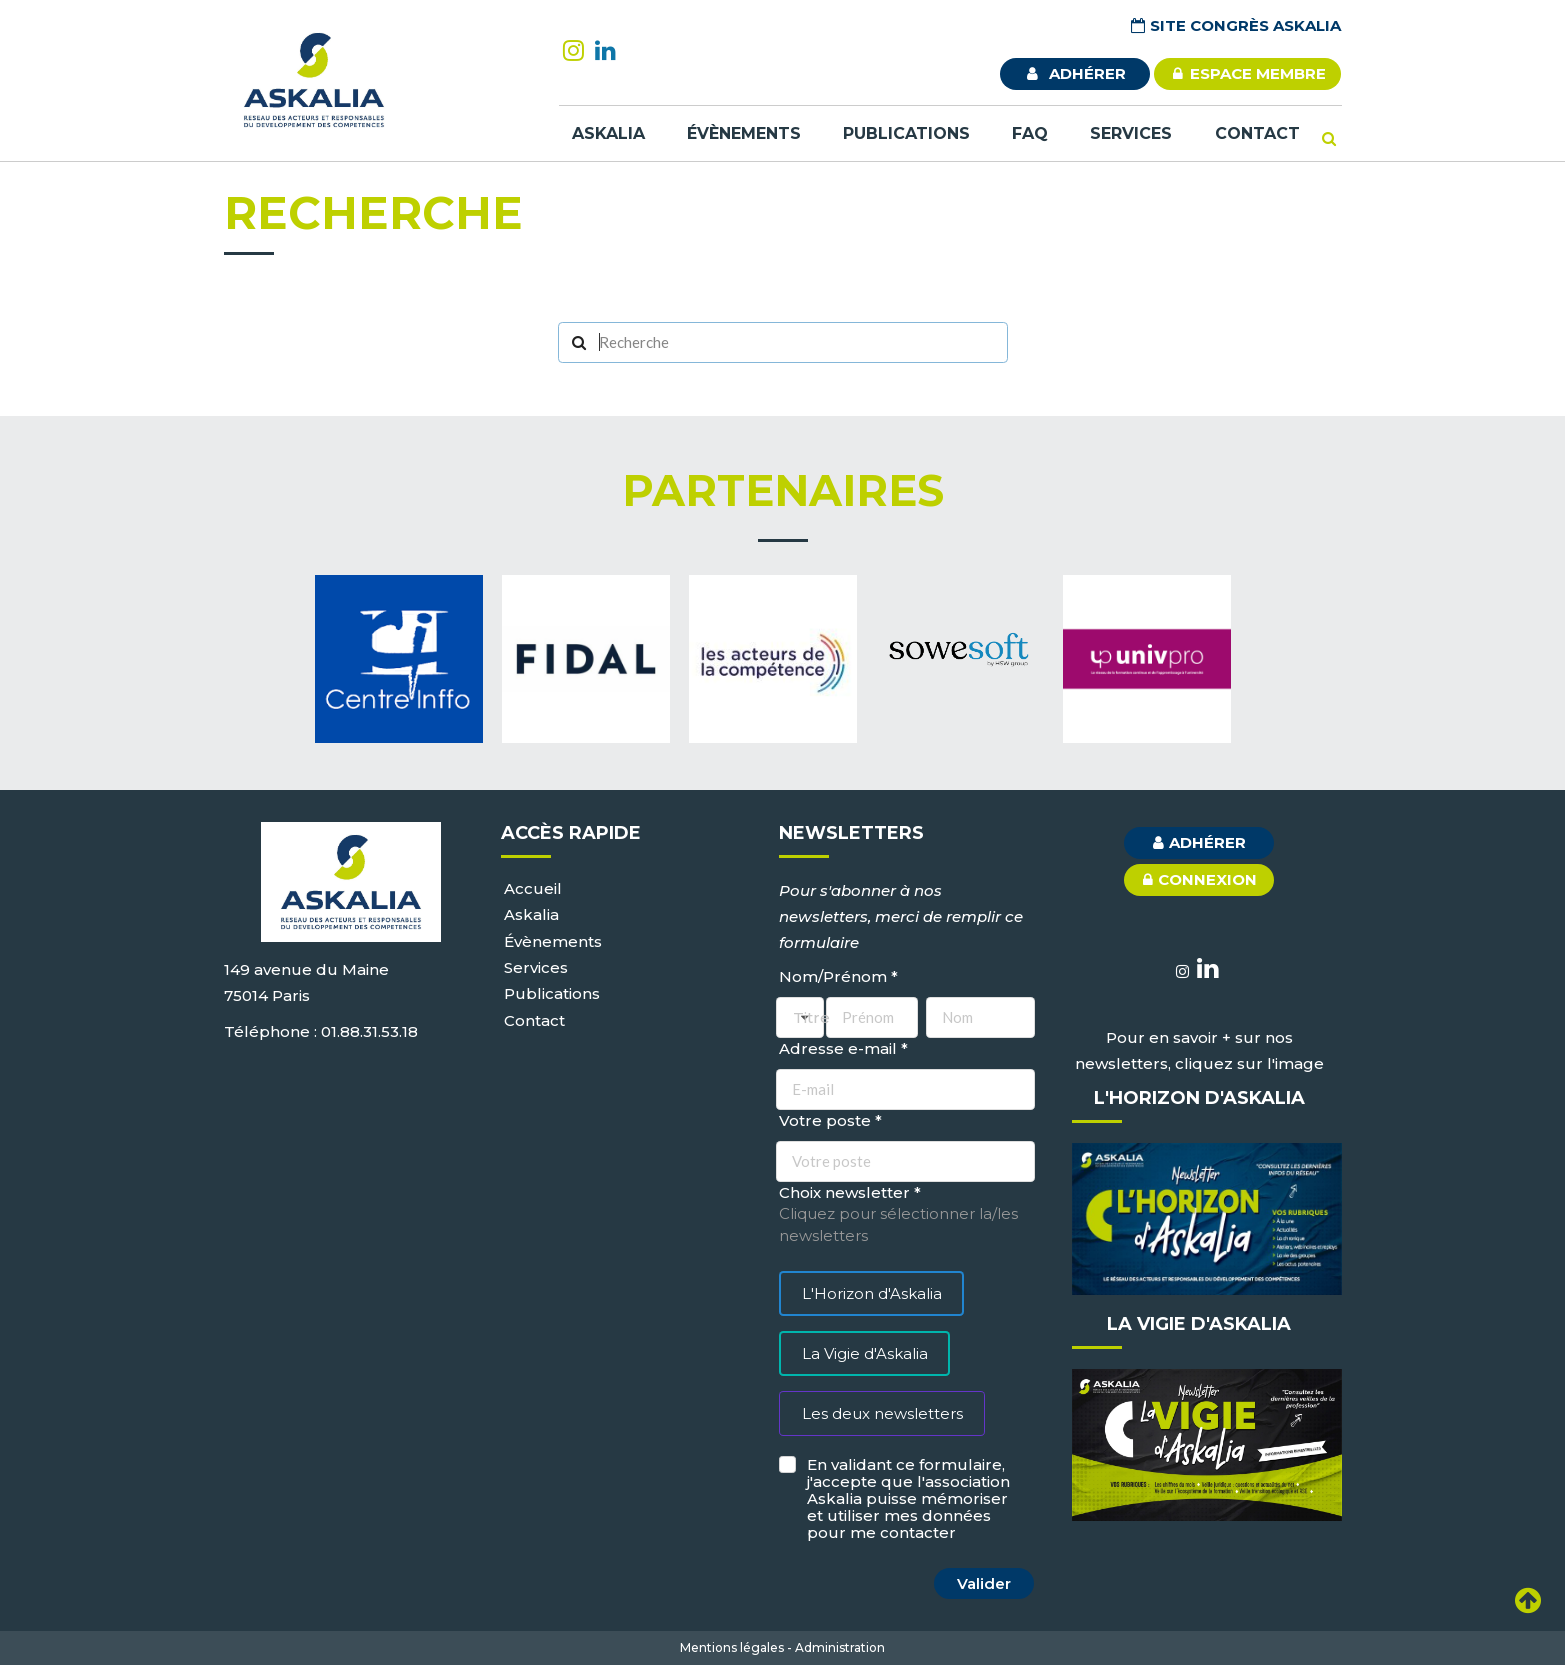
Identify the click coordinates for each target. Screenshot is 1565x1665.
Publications (906, 133)
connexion (1198, 879)
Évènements (744, 133)
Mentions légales (732, 1647)
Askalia (608, 133)
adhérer (1075, 73)
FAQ (1030, 133)
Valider (984, 1583)
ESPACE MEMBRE (1247, 73)
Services (1131, 133)
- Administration (836, 1647)
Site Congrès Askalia (1235, 25)
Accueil (533, 888)
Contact (1257, 133)
